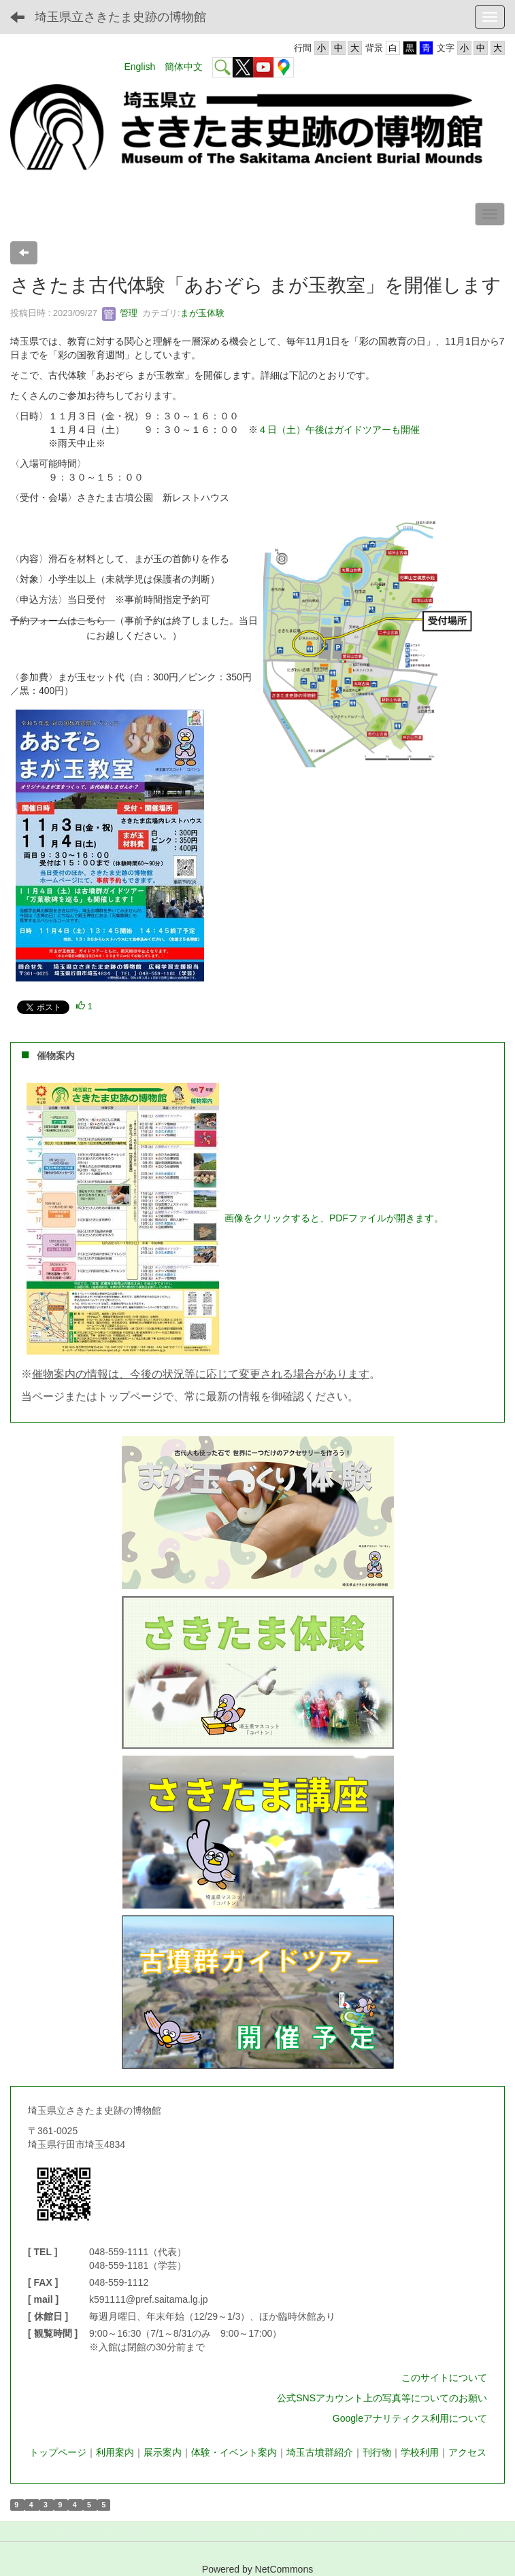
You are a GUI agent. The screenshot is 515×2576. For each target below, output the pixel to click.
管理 (119, 313)
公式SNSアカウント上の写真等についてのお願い (382, 2397)
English (139, 66)
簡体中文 (184, 66)
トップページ (57, 2452)
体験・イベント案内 (234, 2452)
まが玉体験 (202, 313)
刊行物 (377, 2452)
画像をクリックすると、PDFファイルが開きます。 (334, 1218)
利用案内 (115, 2452)
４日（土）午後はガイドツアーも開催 (339, 429)
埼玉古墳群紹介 (319, 2452)
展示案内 (163, 2452)
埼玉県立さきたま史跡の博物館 (120, 17)
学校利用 (420, 2452)
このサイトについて (444, 2377)
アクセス (467, 2452)
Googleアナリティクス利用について (410, 2418)
